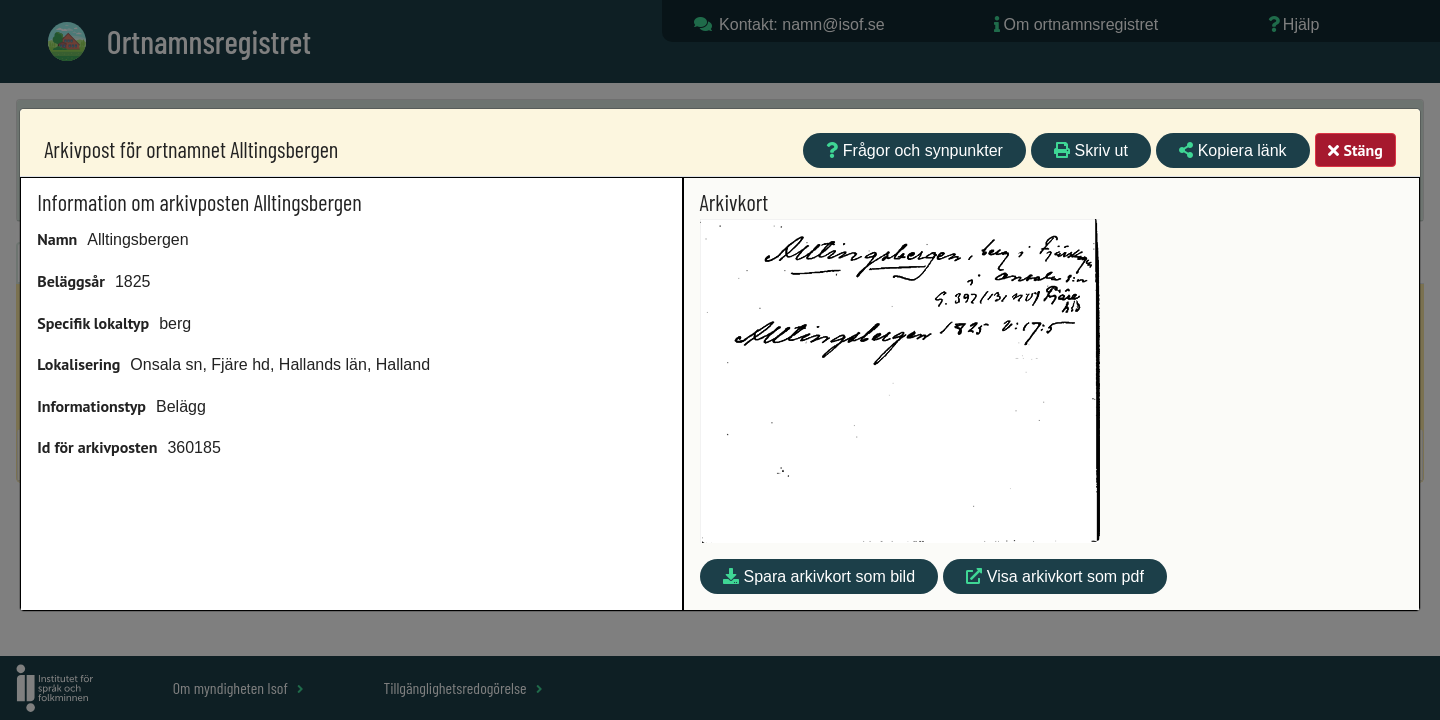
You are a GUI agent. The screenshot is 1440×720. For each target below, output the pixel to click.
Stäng (1355, 150)
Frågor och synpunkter (914, 150)
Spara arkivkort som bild (819, 576)
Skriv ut (1091, 150)
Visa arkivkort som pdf (1055, 576)
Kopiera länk (1232, 150)
